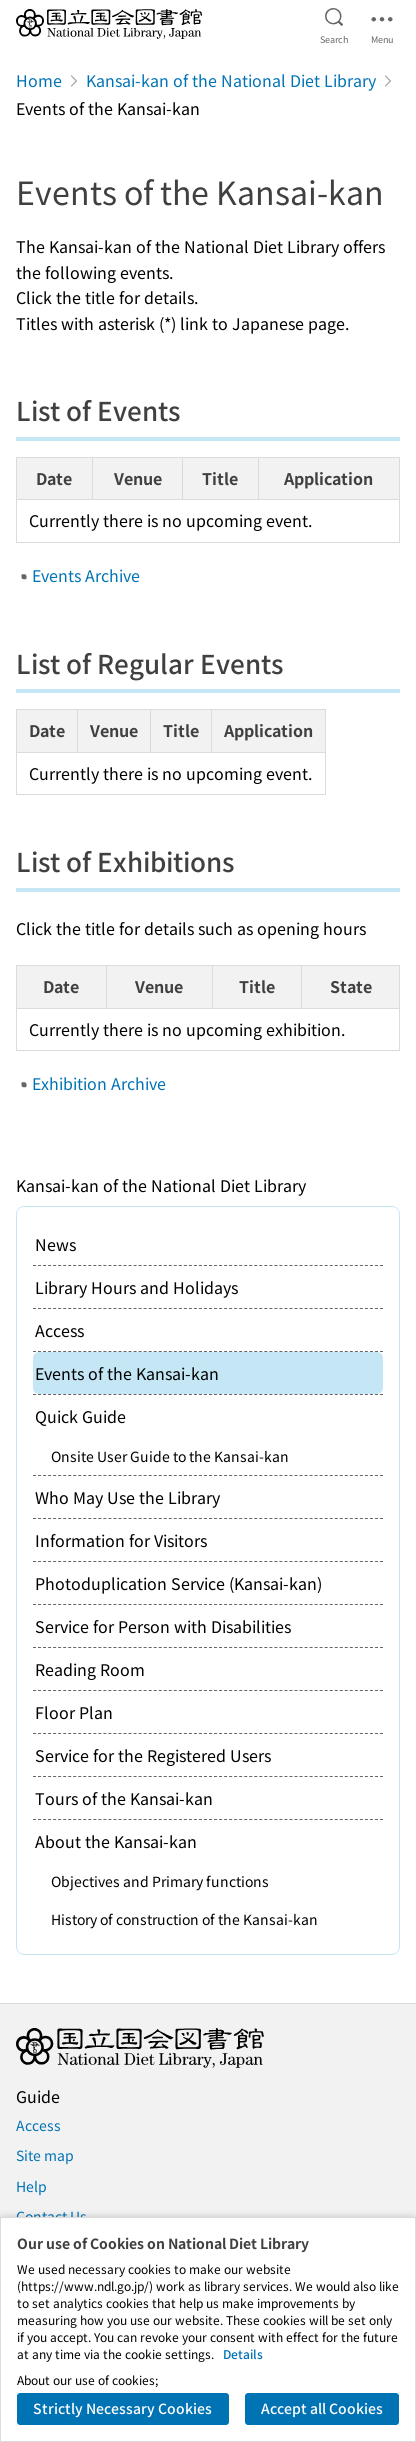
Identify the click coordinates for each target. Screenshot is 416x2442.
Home (39, 80)
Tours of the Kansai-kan (124, 1798)
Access (59, 1330)
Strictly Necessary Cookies (122, 2408)
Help (31, 2186)
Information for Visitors (121, 1540)
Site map (45, 2155)
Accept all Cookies (322, 2408)
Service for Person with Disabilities (163, 1626)
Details (243, 2353)
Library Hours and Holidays (136, 1287)
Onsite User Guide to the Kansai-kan (170, 1456)
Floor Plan (74, 1712)
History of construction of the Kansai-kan (184, 1919)
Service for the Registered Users (153, 1755)
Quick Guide (80, 1416)
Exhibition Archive (99, 1083)
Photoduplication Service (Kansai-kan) (178, 1583)
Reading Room (90, 1669)
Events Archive (86, 575)
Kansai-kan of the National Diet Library (231, 80)
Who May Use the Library (127, 1497)
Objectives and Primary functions (160, 1881)
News (55, 1244)
